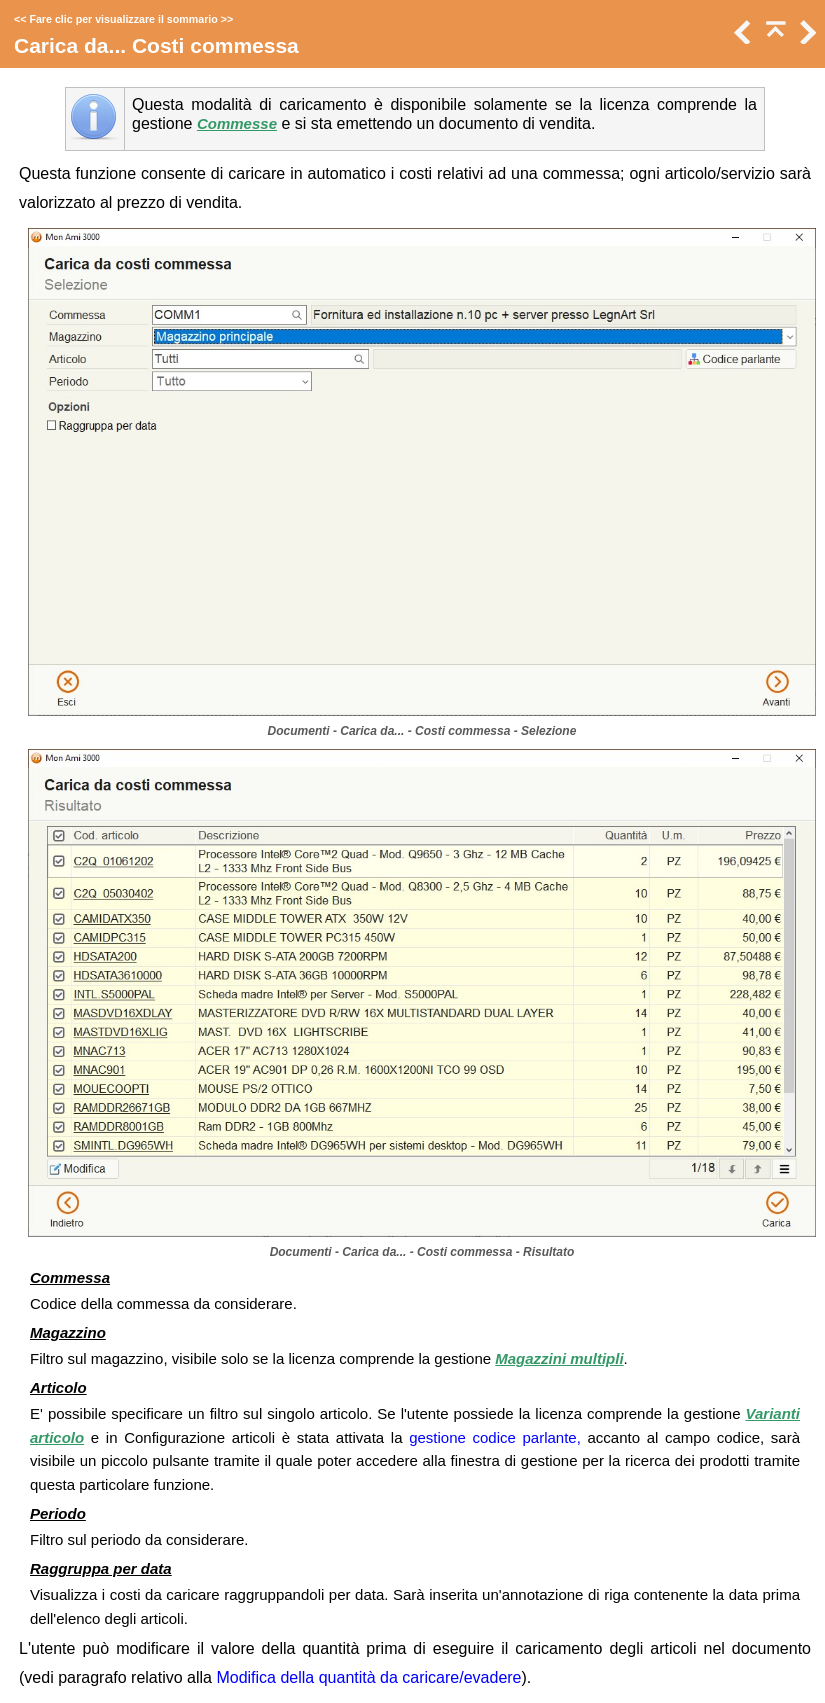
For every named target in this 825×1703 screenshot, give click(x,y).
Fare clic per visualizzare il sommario (123, 19)
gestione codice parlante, (495, 1437)
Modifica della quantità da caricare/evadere (368, 1677)
